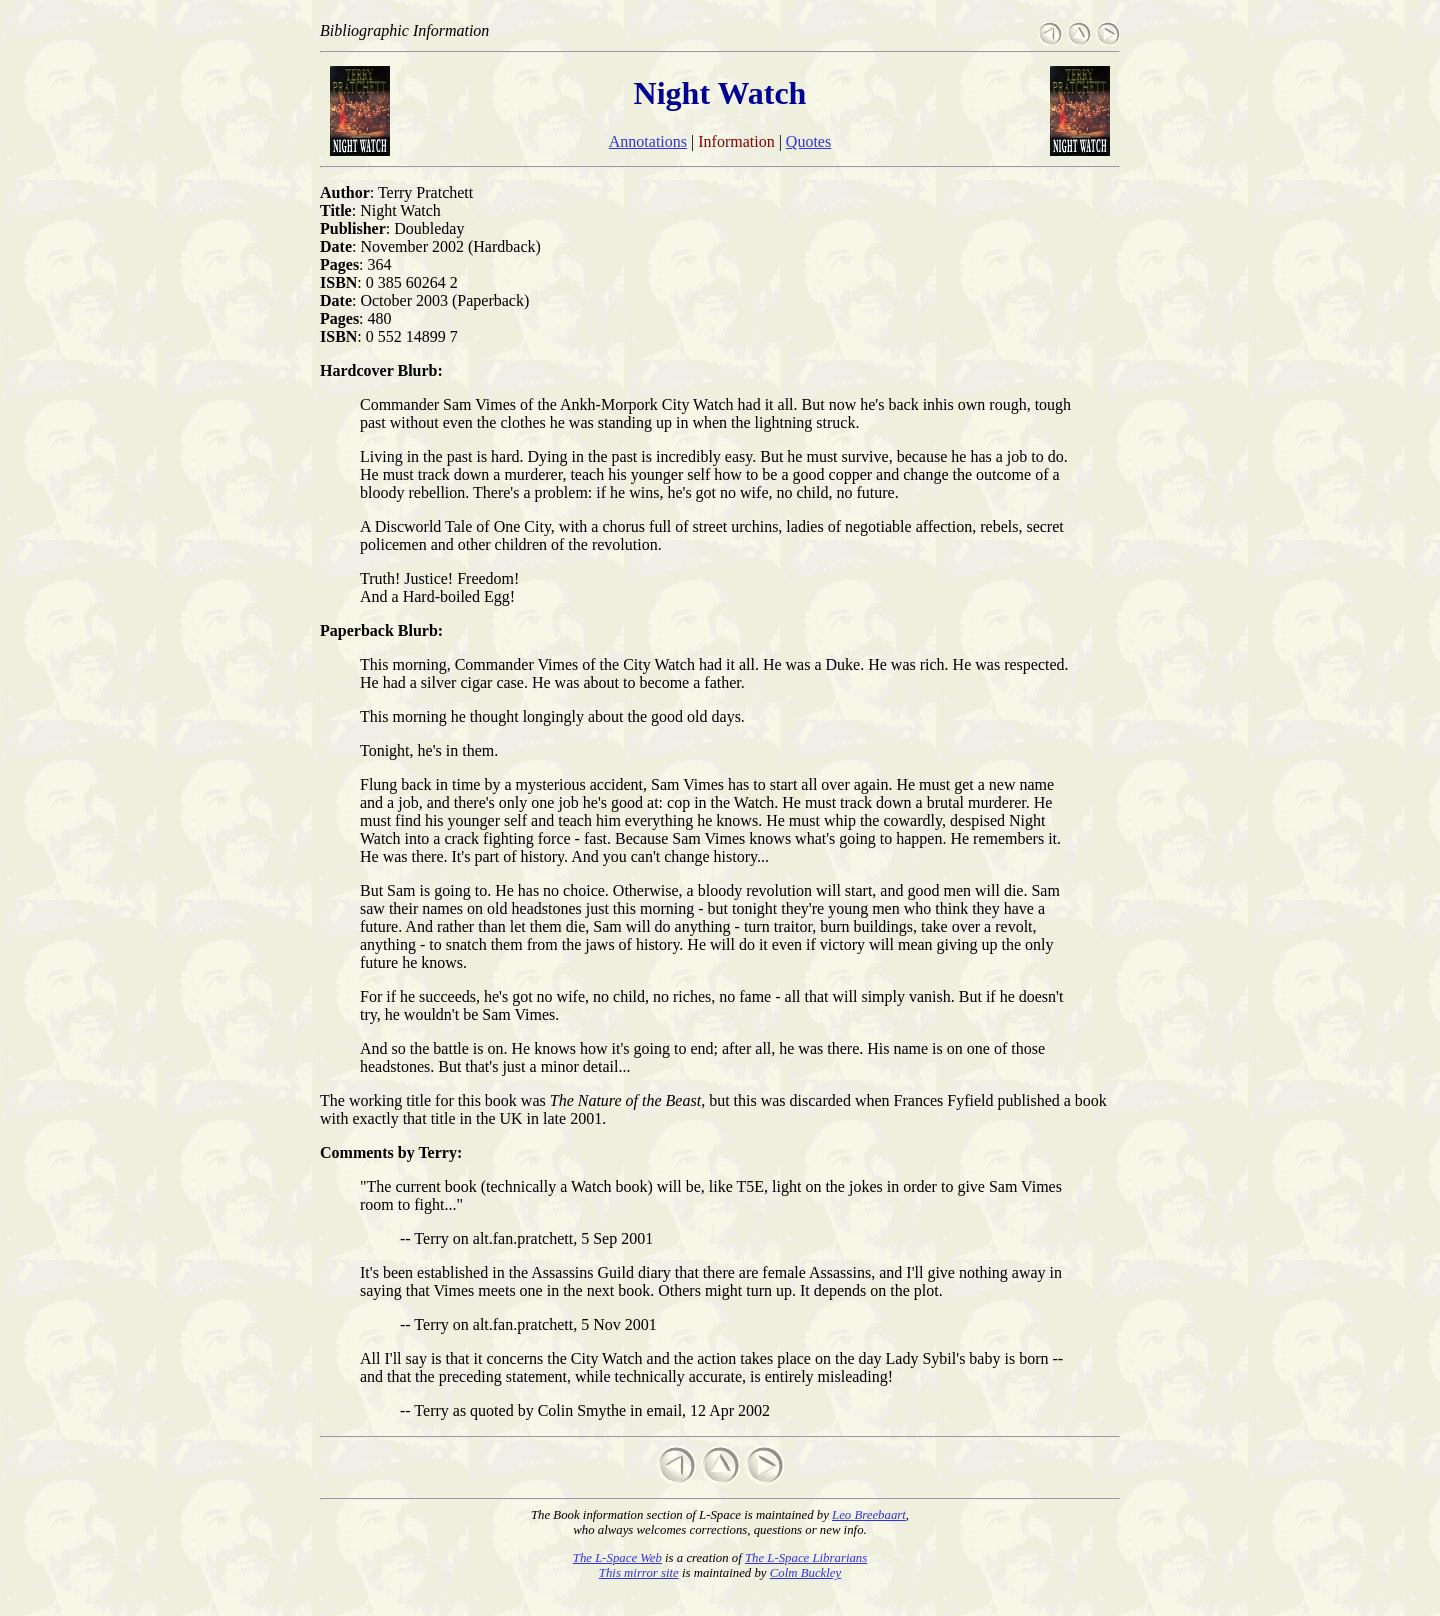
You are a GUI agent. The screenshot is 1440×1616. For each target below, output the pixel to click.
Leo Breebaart (869, 1515)
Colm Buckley (805, 1573)
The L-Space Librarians (806, 1558)
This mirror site (639, 1573)
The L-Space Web (617, 1558)
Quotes (808, 141)
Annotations (648, 141)
